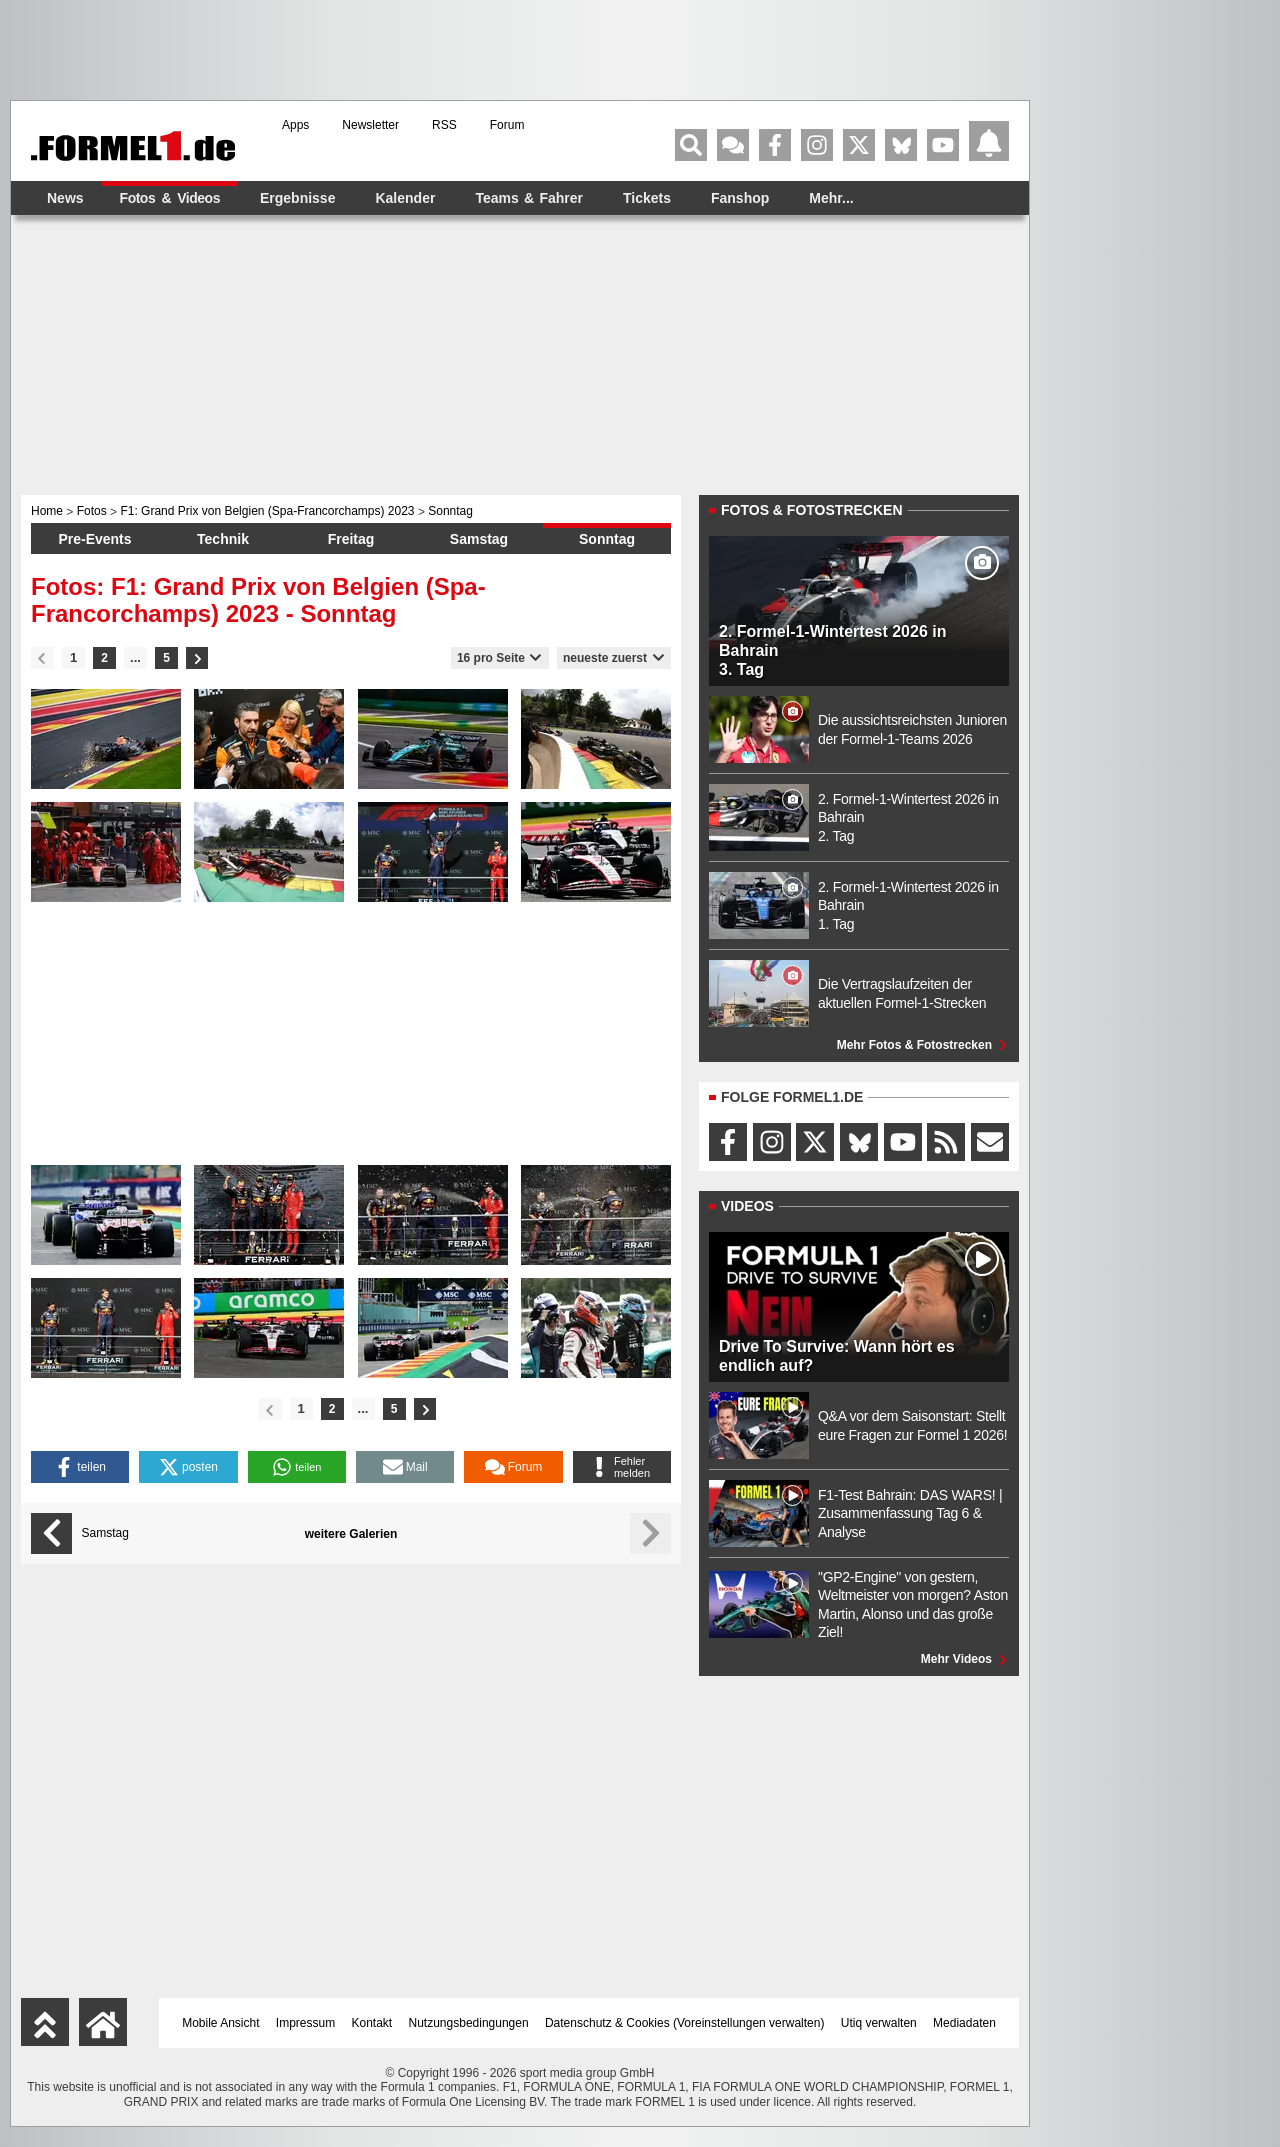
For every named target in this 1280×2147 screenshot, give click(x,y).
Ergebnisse (297, 198)
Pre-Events (94, 539)
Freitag (351, 539)
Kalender (405, 198)
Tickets (647, 198)
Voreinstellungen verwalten (748, 2023)
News (65, 198)
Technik (223, 539)
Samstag (479, 539)
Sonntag (607, 539)
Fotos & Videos (170, 198)
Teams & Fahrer (529, 198)
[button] (80, 1467)
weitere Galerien (351, 1534)
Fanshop (740, 198)
